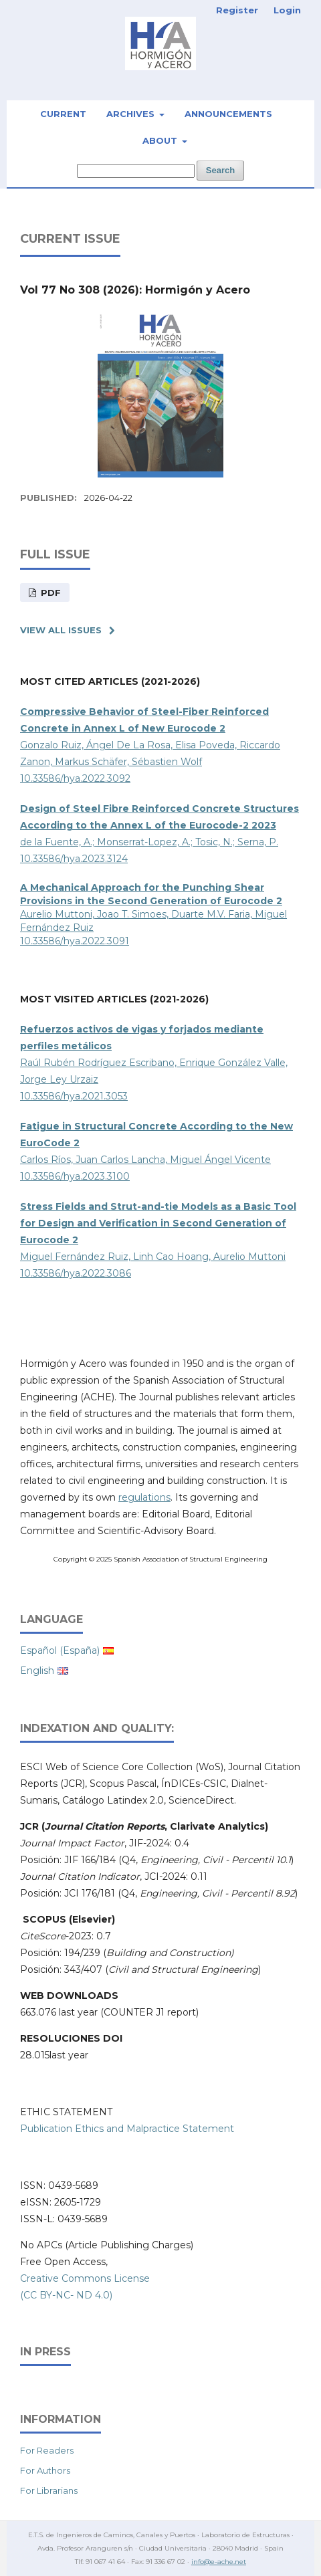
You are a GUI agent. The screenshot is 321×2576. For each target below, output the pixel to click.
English (37, 1671)
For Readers (47, 2450)
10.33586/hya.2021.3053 (74, 1096)
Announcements (228, 113)
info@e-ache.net (218, 2561)
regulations (144, 1497)
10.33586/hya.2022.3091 (74, 941)
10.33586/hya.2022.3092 (75, 778)
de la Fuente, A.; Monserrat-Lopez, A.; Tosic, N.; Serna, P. (159, 825)
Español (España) (60, 1650)
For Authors (45, 2470)
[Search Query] (136, 171)
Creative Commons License (85, 2278)
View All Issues (61, 630)
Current (63, 113)
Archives (131, 113)
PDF (49, 592)
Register (237, 10)
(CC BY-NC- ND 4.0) (66, 2295)
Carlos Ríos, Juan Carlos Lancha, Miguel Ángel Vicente (145, 1160)
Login (287, 10)
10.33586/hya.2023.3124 (74, 859)
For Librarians (49, 2490)
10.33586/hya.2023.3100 (75, 1176)
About (161, 140)
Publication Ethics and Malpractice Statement (127, 2129)
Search (220, 170)
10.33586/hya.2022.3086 (75, 1273)
